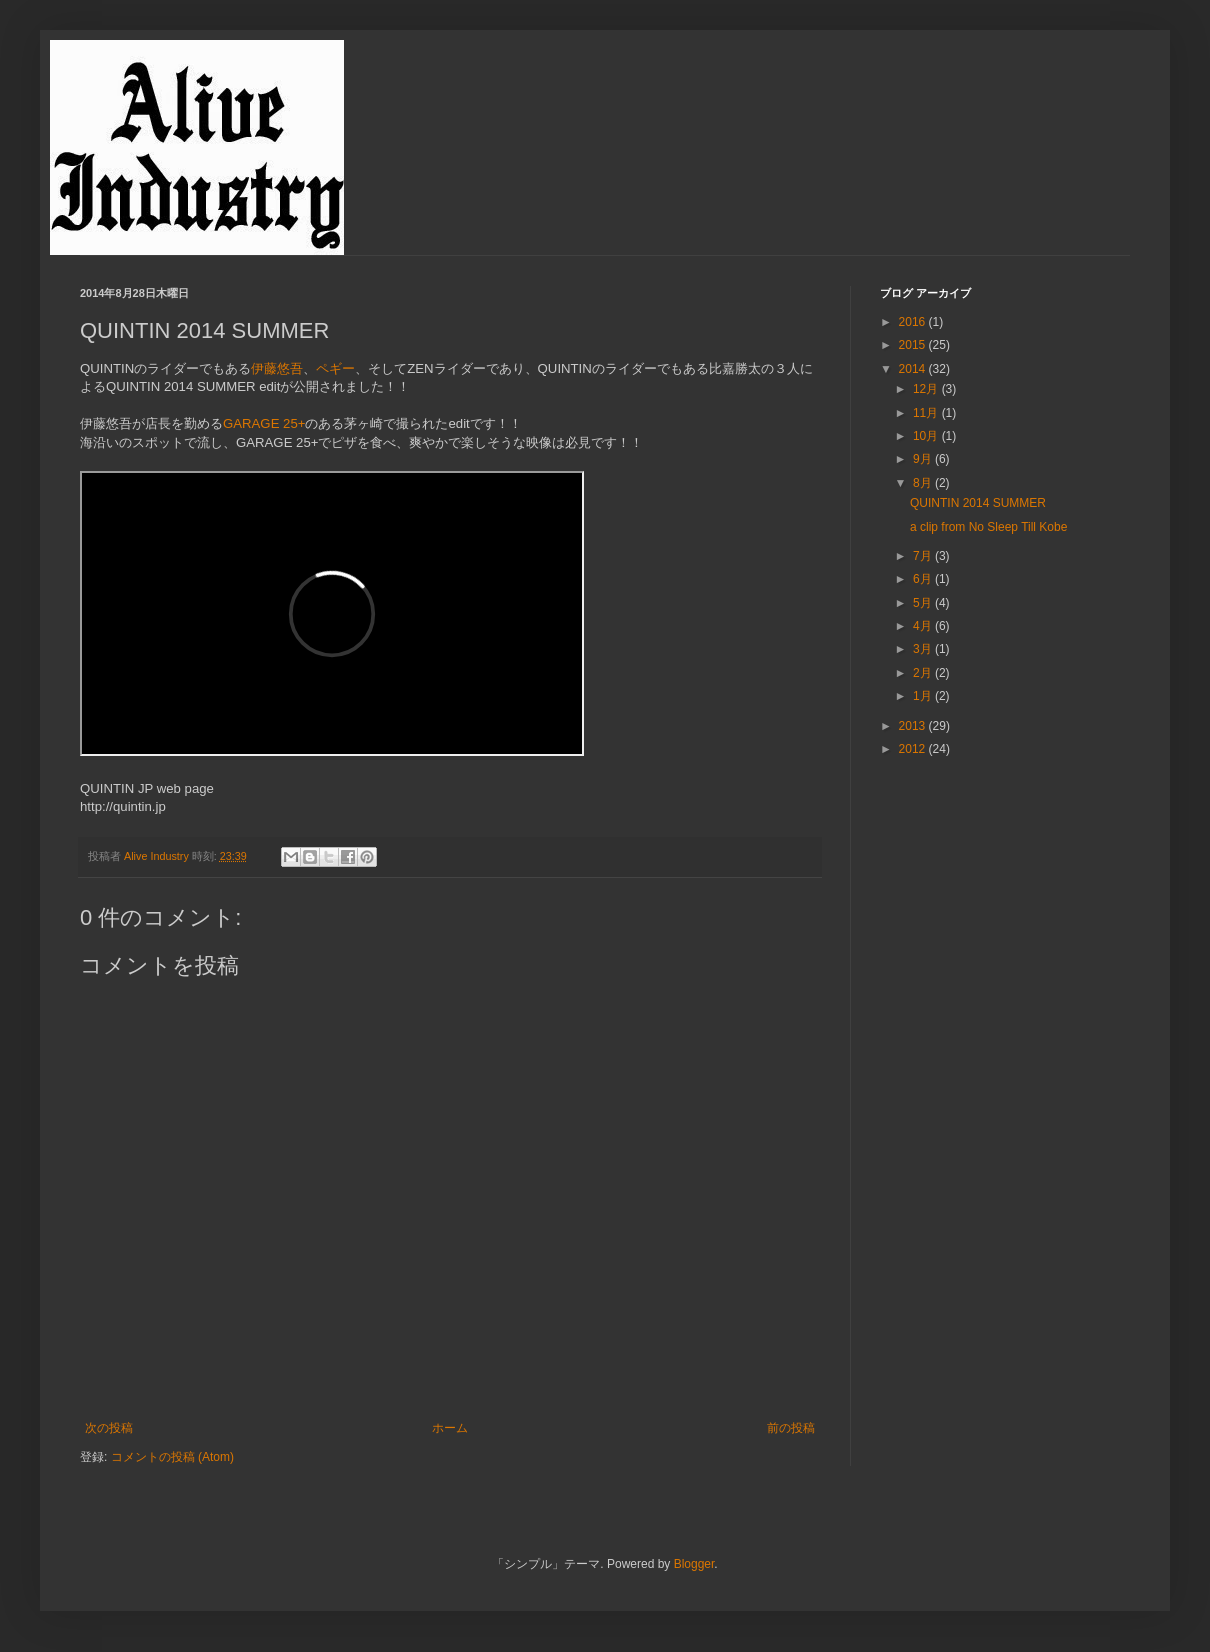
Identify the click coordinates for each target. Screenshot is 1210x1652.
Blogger (694, 1564)
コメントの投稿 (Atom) (172, 1457)
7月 (924, 556)
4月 (924, 626)
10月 (927, 436)
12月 (927, 389)
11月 (927, 413)
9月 (924, 459)
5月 (924, 603)
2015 (914, 345)
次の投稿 (109, 1428)
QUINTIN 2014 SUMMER (978, 503)
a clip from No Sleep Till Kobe (988, 527)
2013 (914, 726)
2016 (914, 322)
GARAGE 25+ (264, 423)
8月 (924, 483)
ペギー (335, 368)
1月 (924, 696)
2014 (914, 369)
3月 (924, 649)
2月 (924, 673)
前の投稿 (791, 1428)
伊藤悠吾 (277, 368)
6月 (924, 579)
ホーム (450, 1428)
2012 (914, 749)
